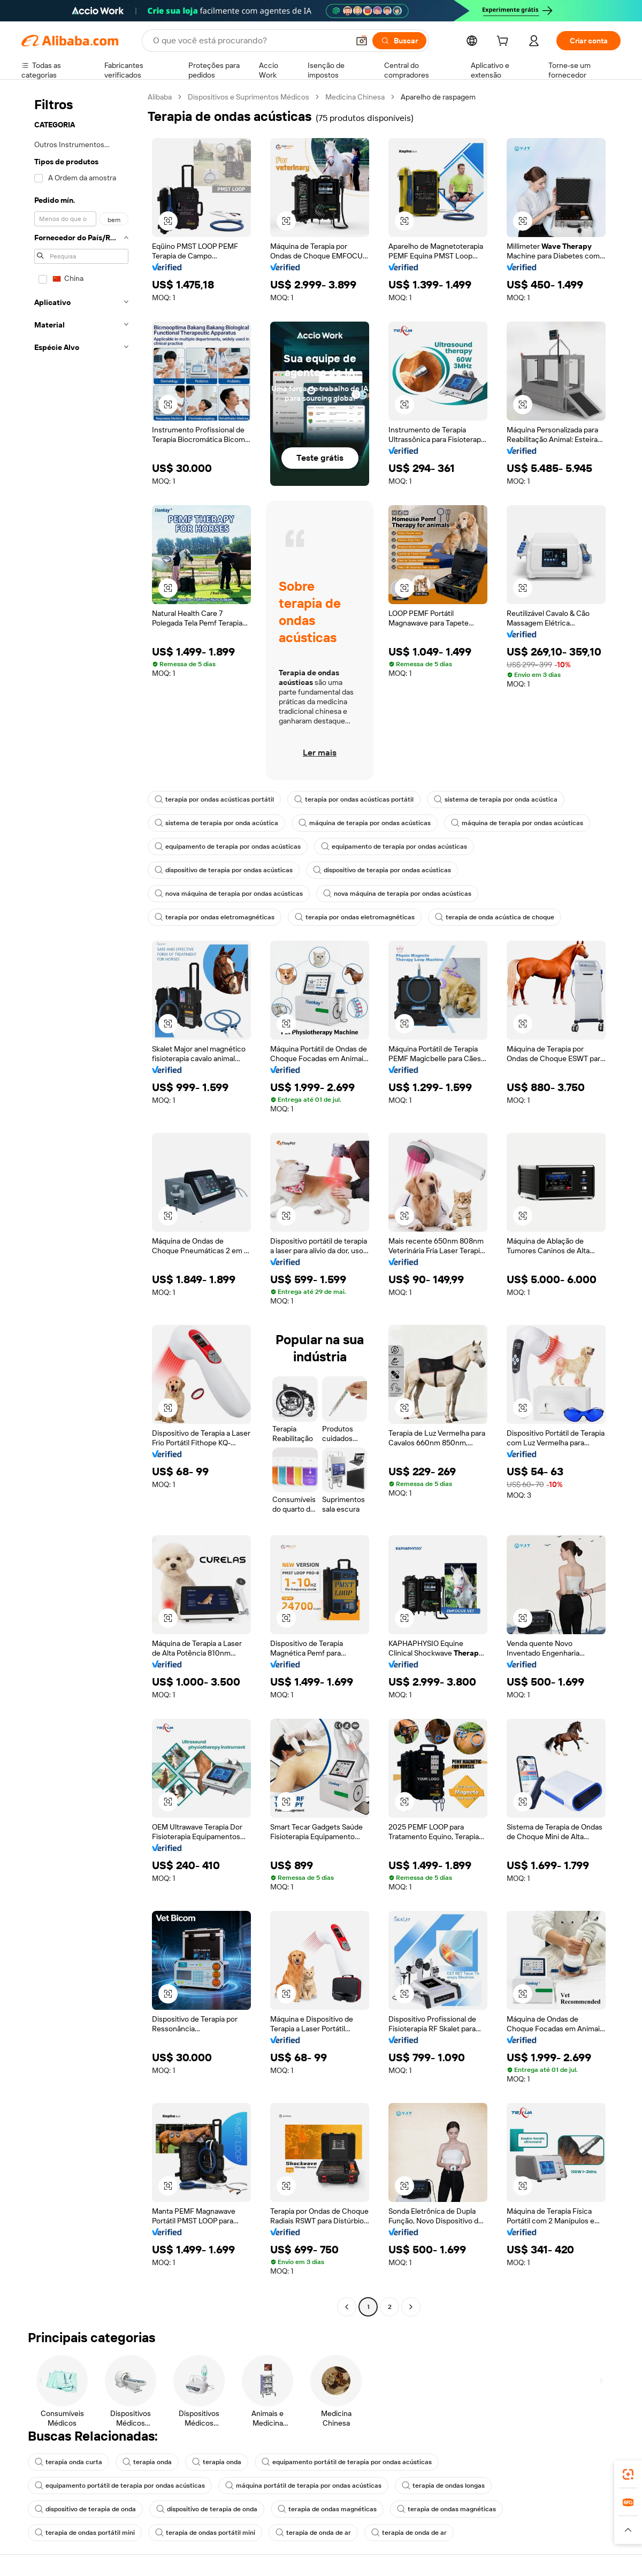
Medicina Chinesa (355, 97)
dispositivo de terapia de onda (85, 2509)
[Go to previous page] (346, 2306)
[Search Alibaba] (250, 41)
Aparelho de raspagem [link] (438, 97)
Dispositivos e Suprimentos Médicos (248, 97)
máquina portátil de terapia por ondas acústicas (303, 2485)
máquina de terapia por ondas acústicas (365, 823)
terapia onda (147, 2462)
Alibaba (160, 97)
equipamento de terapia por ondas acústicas (228, 846)
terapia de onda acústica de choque (494, 917)
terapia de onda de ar (313, 2532)
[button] (361, 40)
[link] (628, 2474)
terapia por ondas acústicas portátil (214, 799)
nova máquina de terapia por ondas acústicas (229, 893)
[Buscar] (399, 40)
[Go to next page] (411, 2306)
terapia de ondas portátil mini (85, 2532)
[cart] (504, 42)
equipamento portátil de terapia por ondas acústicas (347, 2462)
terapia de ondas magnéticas (327, 2509)
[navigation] (81, 1203)
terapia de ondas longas (443, 2485)
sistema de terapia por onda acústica (495, 799)
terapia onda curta (68, 2462)
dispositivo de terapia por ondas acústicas (224, 870)
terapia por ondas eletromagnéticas (214, 917)
